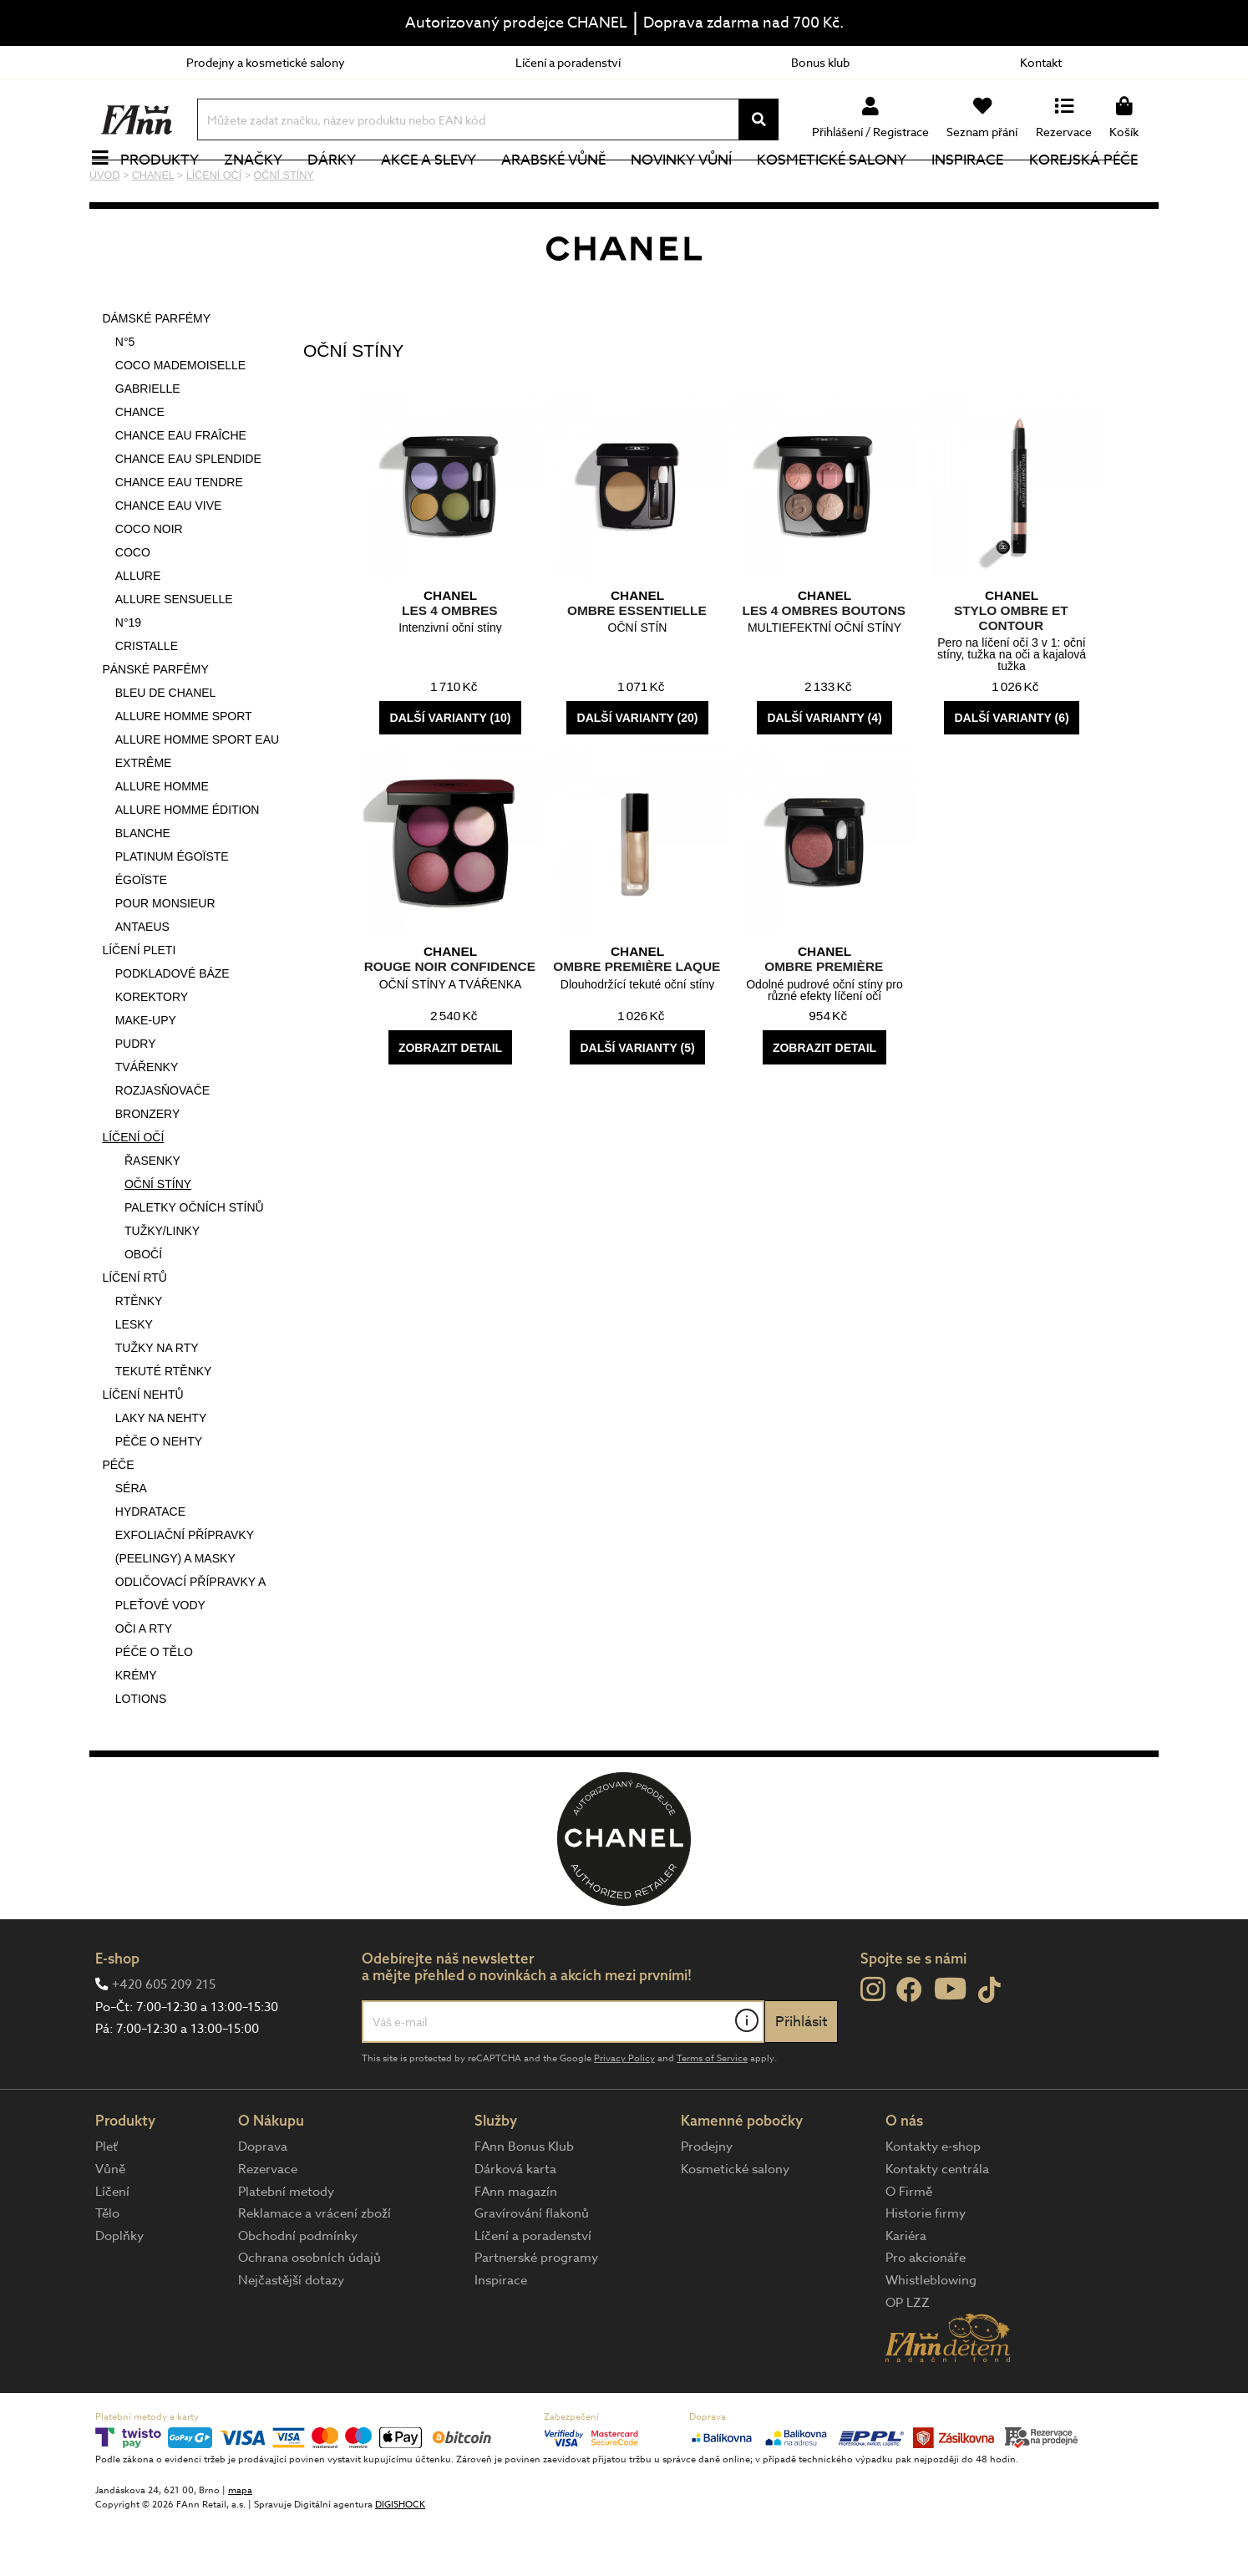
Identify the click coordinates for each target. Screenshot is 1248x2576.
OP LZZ (907, 2359)
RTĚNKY (139, 1357)
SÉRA (131, 1544)
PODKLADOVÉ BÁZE (172, 1029)
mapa (240, 2546)
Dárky (341, 187)
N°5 (125, 397)
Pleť (106, 2202)
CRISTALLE (146, 702)
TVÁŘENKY (146, 1123)
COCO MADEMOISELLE (180, 421)
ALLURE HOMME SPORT (183, 772)
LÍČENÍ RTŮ (134, 1333)
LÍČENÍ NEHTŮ (142, 1450)
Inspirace (977, 187)
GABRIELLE (147, 444)
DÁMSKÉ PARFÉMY (156, 374)
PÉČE (118, 1520)
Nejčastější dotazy (291, 2336)
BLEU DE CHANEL (165, 748)
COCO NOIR (149, 585)
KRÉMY (136, 1731)
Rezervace (267, 2225)
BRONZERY (147, 1169)
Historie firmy (925, 2269)
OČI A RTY (143, 1684)
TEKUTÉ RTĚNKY (163, 1427)
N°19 (128, 678)
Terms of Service (712, 2114)
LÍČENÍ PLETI (138, 1006)
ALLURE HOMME (162, 842)
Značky (262, 187)
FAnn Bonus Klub (524, 2202)
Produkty (168, 187)
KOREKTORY (151, 1052)
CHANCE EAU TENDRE (179, 538)
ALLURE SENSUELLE (174, 655)
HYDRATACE (150, 1567)
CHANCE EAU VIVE (168, 561)
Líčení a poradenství (568, 62)
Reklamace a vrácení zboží (314, 2269)
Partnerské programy (536, 2313)
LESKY (134, 1380)
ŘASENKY (152, 1216)
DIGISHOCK (400, 2560)
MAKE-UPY (145, 1076)
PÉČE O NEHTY (158, 1497)
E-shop (117, 2014)
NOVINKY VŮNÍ (691, 187)
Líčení (112, 2247)
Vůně (110, 2225)
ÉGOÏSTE (141, 936)
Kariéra (905, 2292)
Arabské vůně (563, 187)
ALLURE (137, 631)
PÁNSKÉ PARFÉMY (155, 725)
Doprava (262, 2202)
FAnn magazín (515, 2247)
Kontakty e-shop (933, 2202)
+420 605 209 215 (164, 2040)
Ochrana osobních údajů (309, 2313)
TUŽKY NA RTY (157, 1403)
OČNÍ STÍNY (157, 1240)
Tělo (107, 2269)
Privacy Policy (624, 2114)
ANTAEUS (142, 982)
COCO (132, 608)
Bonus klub (820, 62)
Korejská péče (1092, 187)
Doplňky (119, 2292)
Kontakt (1041, 62)
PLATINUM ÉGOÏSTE (172, 912)
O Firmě (908, 2247)
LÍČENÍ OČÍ (133, 1193)
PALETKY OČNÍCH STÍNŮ (194, 1263)
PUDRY (135, 1099)
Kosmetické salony (841, 187)
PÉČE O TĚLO (154, 1708)
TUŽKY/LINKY (162, 1286)
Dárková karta (515, 2225)
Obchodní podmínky (298, 2292)
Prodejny (707, 2202)
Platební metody (286, 2247)
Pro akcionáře (925, 2313)
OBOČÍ (143, 1310)
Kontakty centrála (937, 2225)
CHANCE (140, 468)
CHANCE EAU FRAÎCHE (180, 491)
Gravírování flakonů (531, 2269)
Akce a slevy (437, 187)
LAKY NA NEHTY (160, 1474)
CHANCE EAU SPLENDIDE (188, 514)
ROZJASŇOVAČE (162, 1146)
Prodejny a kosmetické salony (265, 62)
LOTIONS (140, 1754)
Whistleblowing (931, 2336)
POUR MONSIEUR (165, 959)
